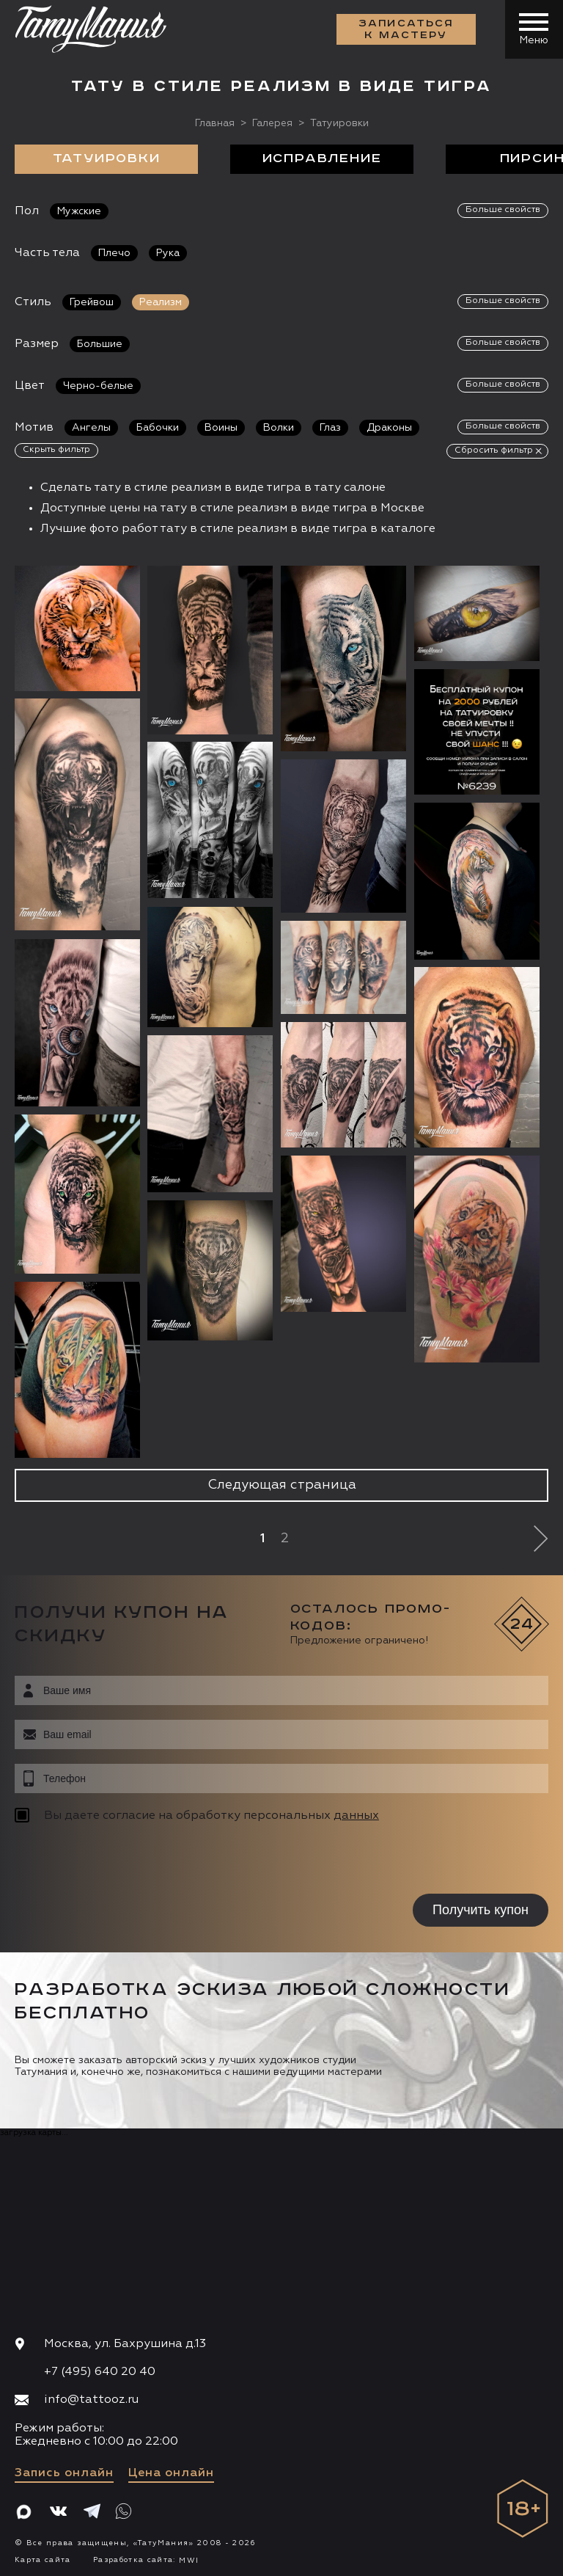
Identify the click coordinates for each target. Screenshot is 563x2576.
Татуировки (107, 158)
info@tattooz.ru (91, 2400)
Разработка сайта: (146, 2560)
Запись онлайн (64, 2473)
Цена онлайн (171, 2473)
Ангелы (91, 427)
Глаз (330, 427)
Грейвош (92, 301)
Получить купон (481, 1909)
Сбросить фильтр (494, 449)
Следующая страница (281, 1485)
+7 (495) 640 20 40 (99, 2371)
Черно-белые (98, 385)
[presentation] (108, 1860)
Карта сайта (43, 2560)
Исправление (322, 158)
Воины (221, 427)
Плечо (114, 252)
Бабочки (157, 427)
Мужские (79, 210)
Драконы (389, 427)
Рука (168, 252)
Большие (99, 343)
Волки (278, 427)
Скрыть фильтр (56, 449)
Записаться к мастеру (406, 29)
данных (356, 1815)
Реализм (160, 301)
